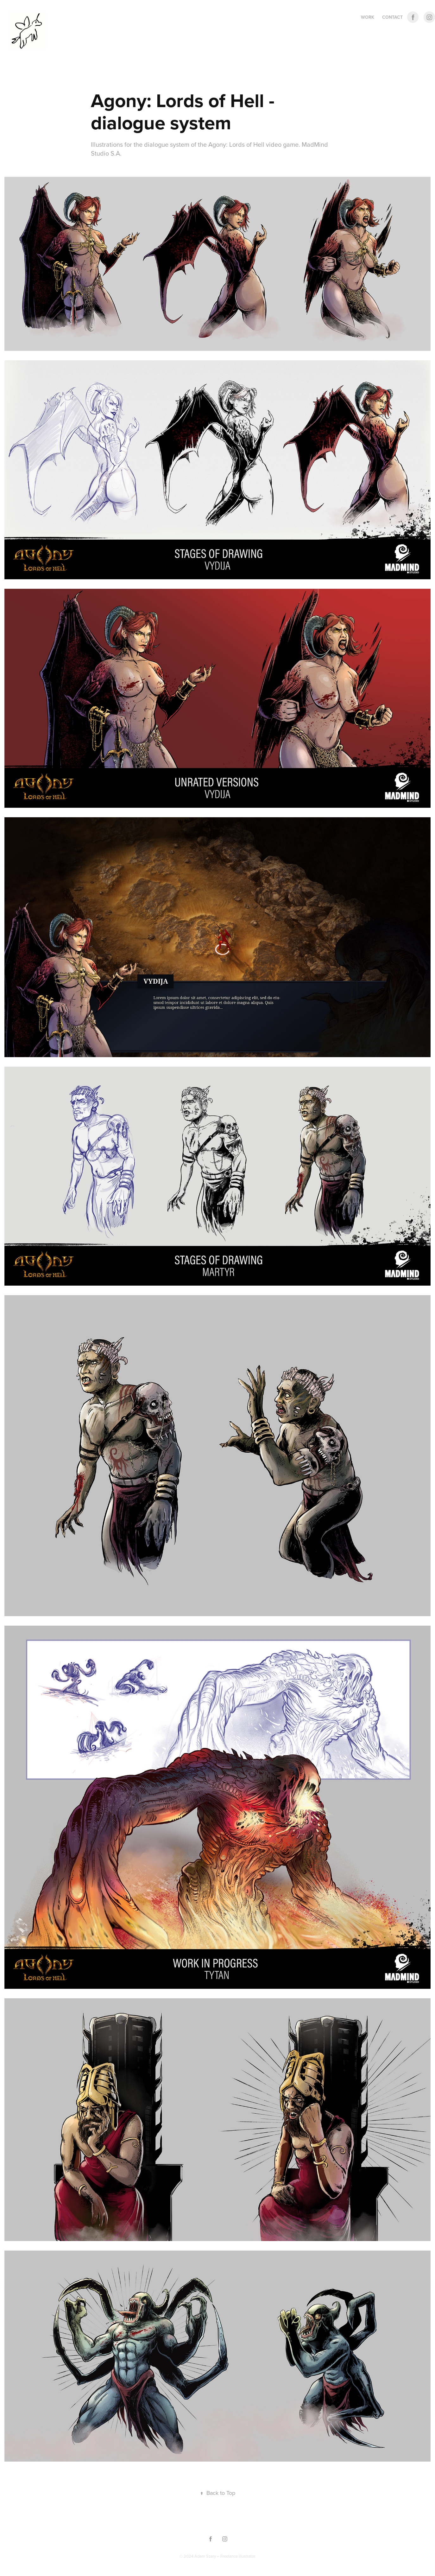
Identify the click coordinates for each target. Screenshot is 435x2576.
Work (367, 17)
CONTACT (392, 17)
